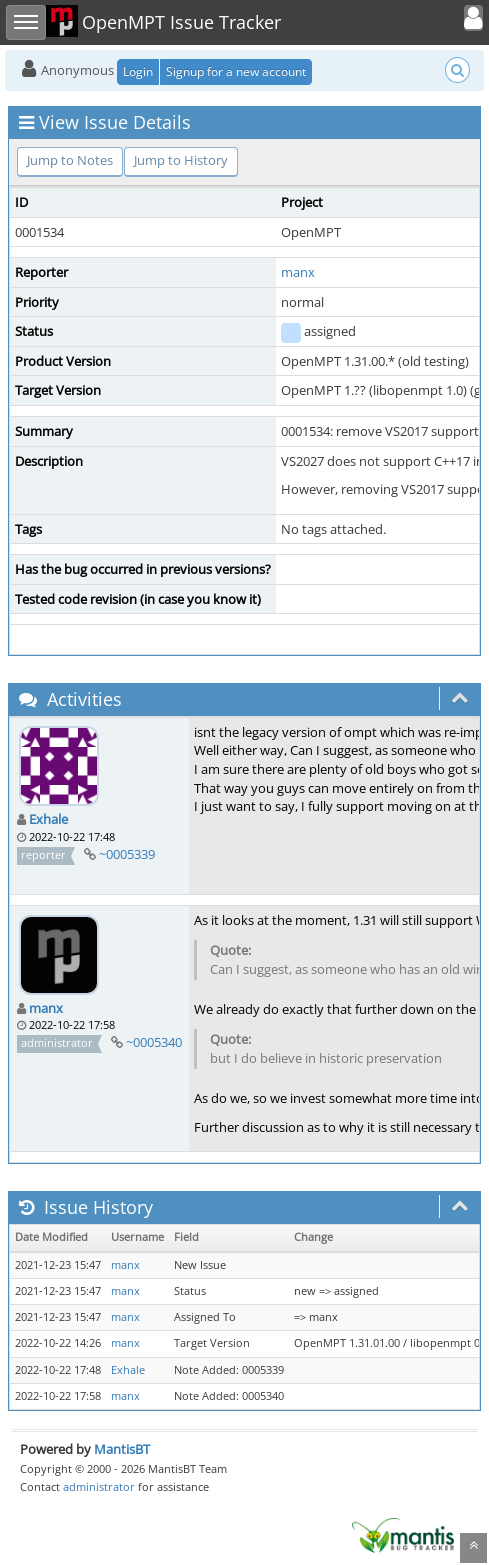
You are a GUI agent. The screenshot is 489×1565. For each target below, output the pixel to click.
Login (138, 71)
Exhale (48, 819)
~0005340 (154, 1042)
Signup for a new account (236, 71)
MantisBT (122, 1449)
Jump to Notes (70, 160)
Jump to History (181, 160)
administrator (99, 1486)
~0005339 (127, 854)
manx (298, 272)
